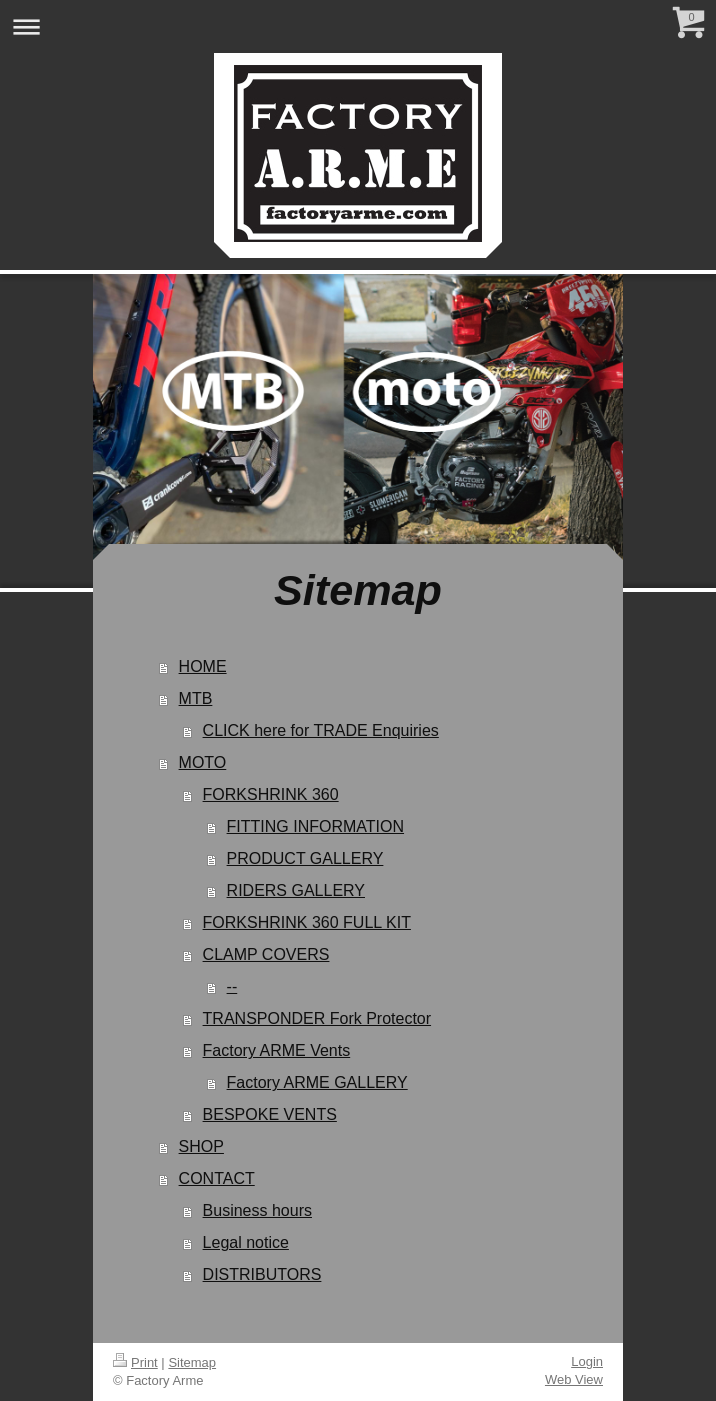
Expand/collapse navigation (358, 26)
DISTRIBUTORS (262, 1274)
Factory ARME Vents (277, 1050)
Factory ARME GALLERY (317, 1082)
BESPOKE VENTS (270, 1114)
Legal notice (246, 1242)
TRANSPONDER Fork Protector (317, 1018)
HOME (203, 666)
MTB (196, 698)
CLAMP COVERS (266, 954)
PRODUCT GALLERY (305, 858)
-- (232, 986)
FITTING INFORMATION (315, 826)
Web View (574, 1379)
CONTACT (217, 1178)
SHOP (201, 1146)
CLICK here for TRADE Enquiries (321, 730)
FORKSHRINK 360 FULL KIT (307, 922)
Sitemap (192, 1362)
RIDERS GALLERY (296, 890)
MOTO (203, 762)
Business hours (257, 1210)
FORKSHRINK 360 (271, 794)
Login (587, 1361)
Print (135, 1362)
